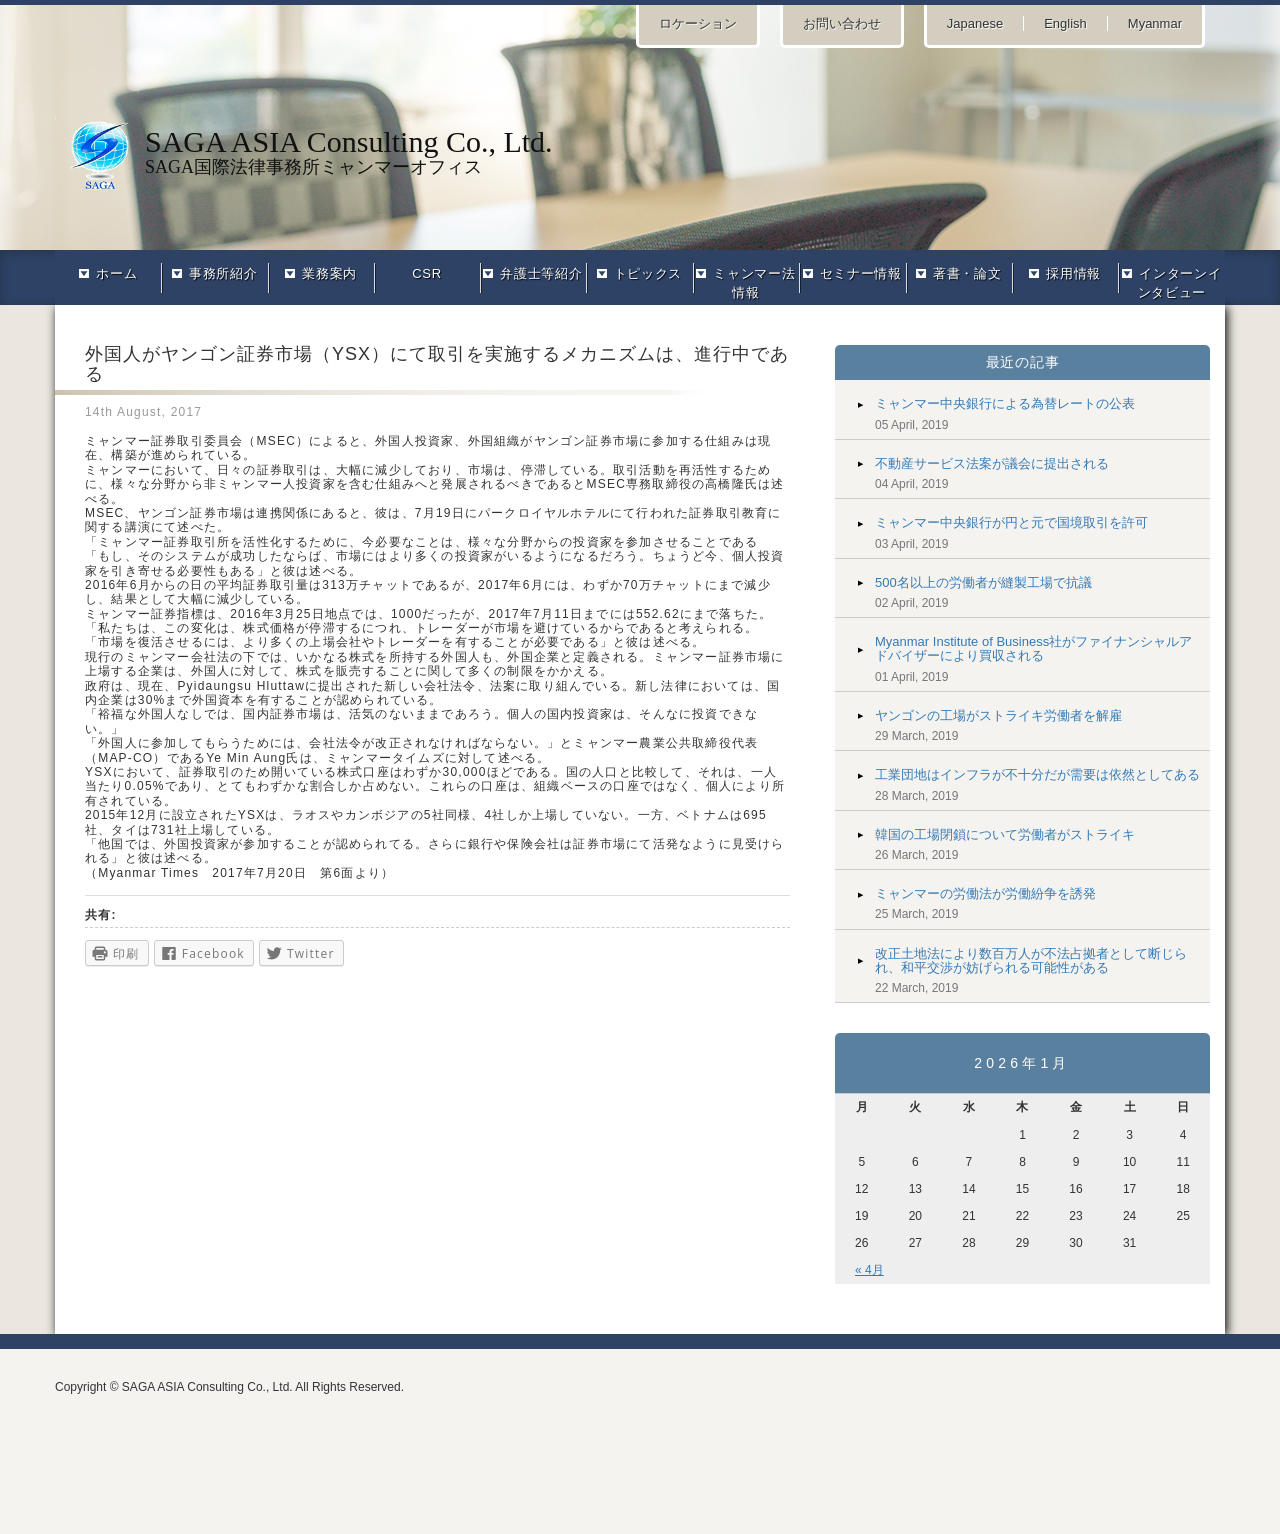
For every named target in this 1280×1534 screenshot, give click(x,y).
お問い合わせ (842, 23)
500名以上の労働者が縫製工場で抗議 (983, 582)
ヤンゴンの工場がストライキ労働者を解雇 (998, 715)
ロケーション (698, 23)
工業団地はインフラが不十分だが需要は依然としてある (1037, 774)
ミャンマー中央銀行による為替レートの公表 (1005, 403)
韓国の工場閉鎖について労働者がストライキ (1005, 834)
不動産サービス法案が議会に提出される (992, 463)
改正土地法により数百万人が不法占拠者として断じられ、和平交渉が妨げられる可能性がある (1031, 960)
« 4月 (869, 1270)
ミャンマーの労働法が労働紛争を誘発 (985, 893)
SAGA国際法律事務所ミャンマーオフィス (640, 151)
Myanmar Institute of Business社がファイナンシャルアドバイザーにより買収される (1033, 648)
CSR (426, 273)
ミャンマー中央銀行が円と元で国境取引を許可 (1011, 522)
